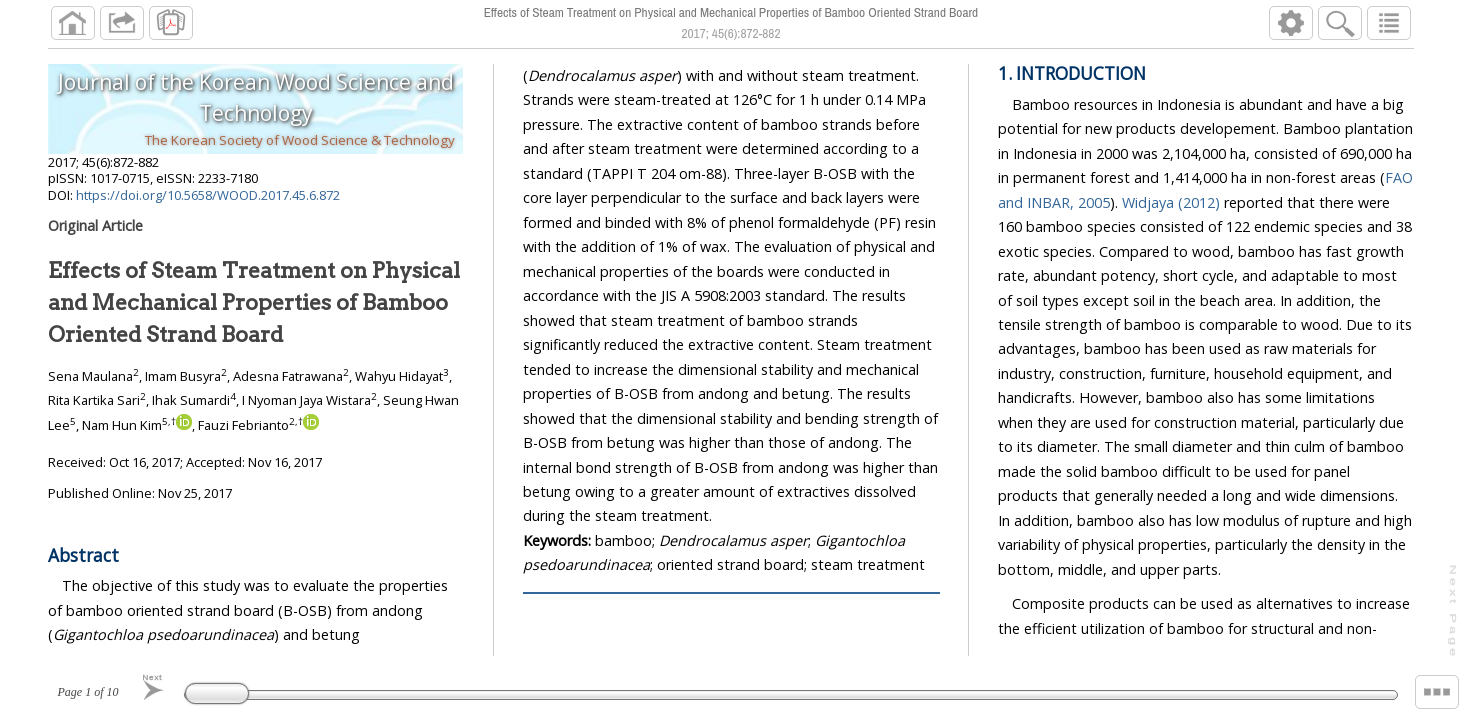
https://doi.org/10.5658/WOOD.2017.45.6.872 (208, 195)
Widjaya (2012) (1172, 202)
